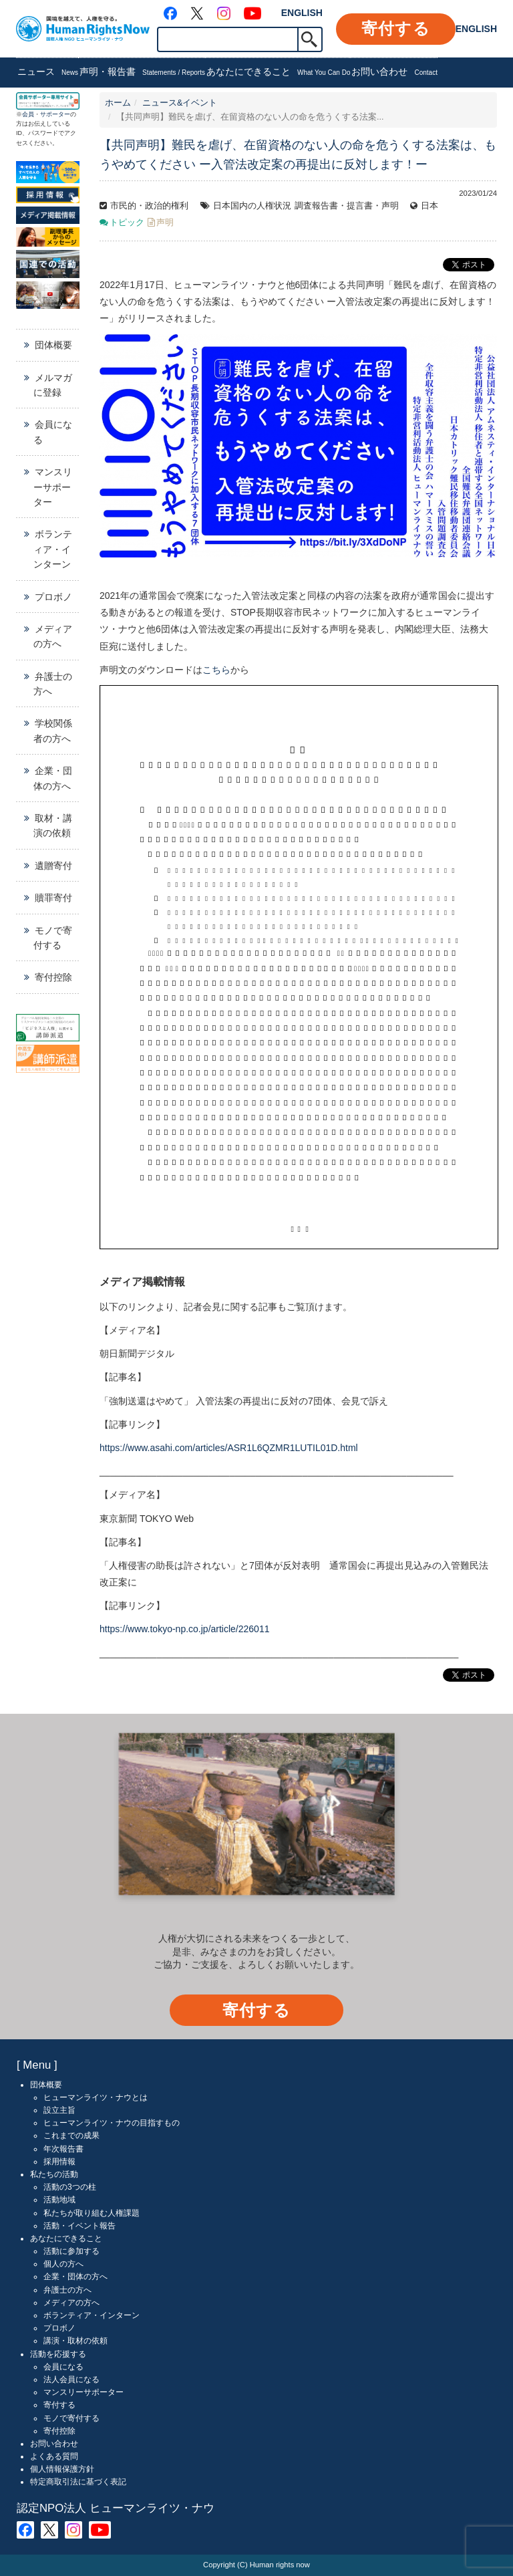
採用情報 (59, 2161)
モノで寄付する (52, 937)
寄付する (395, 28)
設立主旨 (59, 2110)
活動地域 (59, 2199)
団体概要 (53, 345)
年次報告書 (63, 2149)
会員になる (52, 431)
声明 (165, 222)
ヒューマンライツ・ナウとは (95, 2097)
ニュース (47, 73)
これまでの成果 (71, 2135)
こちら (216, 669)
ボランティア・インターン (52, 549)
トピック (127, 222)
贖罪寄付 (53, 897)
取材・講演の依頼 (52, 825)
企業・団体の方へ (52, 778)
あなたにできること (278, 73)
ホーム (118, 103)
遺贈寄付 (53, 865)
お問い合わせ (394, 73)
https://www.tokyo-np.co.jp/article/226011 (184, 1629)
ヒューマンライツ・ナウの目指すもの (111, 2123)
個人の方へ (63, 2264)
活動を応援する (58, 2354)
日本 (429, 206)
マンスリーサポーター (52, 487)
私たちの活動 (54, 2174)
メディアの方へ (52, 636)
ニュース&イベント (179, 103)
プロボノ (53, 597)
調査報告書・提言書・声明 (347, 206)
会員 (28, 114)
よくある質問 (54, 2456)
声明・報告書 (142, 73)
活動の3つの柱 (69, 2187)
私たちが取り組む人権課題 (91, 2213)
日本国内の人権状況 (252, 206)
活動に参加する (71, 2251)
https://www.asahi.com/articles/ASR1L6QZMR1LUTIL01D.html (229, 1447)
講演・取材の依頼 (75, 2340)
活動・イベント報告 (79, 2225)
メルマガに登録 (52, 385)
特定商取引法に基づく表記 (78, 2481)
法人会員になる (71, 2379)
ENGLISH (302, 12)
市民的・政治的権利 (149, 206)
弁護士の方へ (52, 683)
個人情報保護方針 (62, 2469)
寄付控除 (53, 977)
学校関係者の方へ (52, 730)
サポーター (55, 114)
